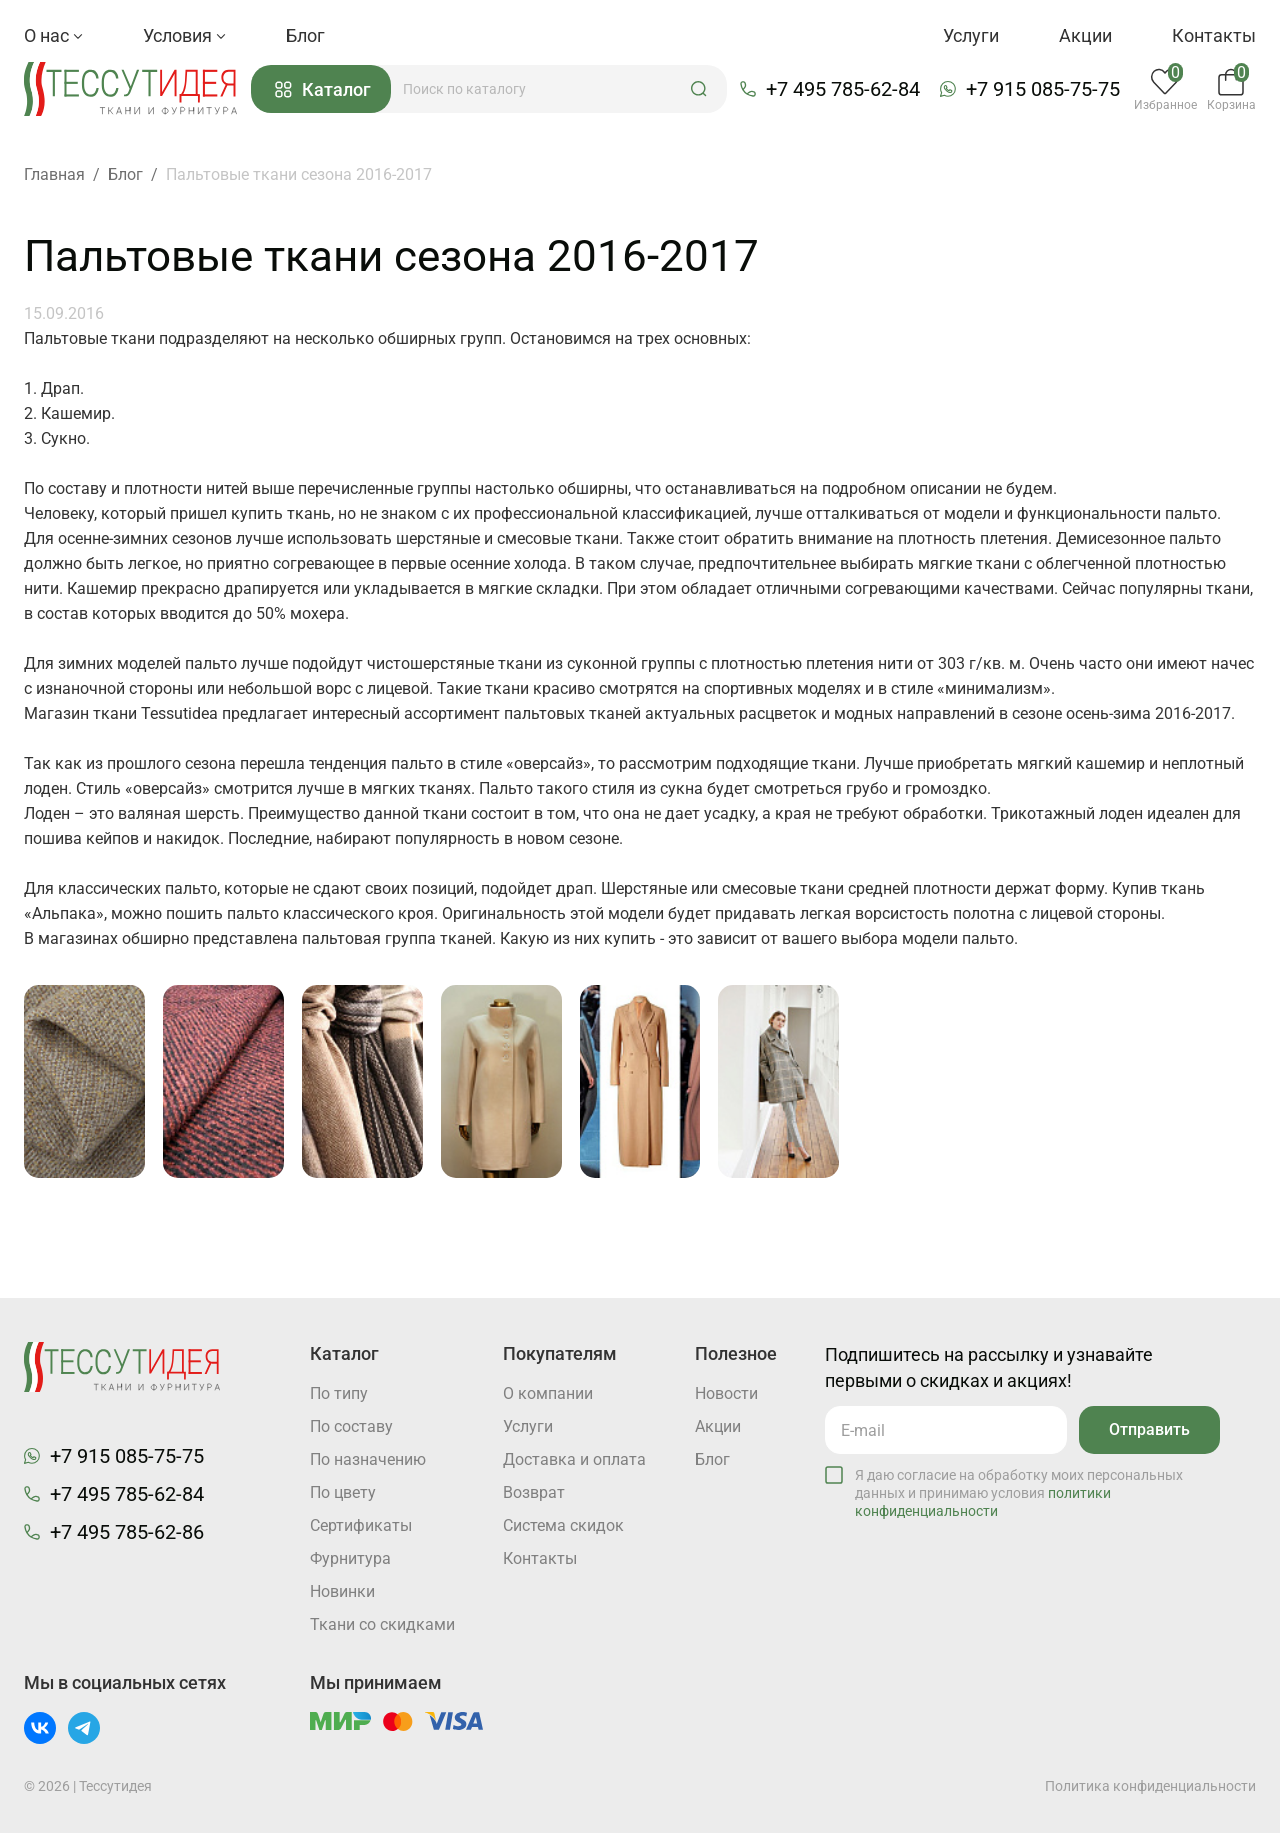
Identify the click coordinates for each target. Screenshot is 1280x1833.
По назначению (368, 1459)
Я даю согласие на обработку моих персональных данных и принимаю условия (1019, 1493)
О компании (548, 1393)
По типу (339, 1393)
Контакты (1214, 35)
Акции (1085, 35)
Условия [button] (184, 35)
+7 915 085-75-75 (1043, 89)
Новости (726, 1393)
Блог (305, 35)
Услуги (971, 35)
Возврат (534, 1492)
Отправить (1149, 1429)
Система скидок (563, 1525)
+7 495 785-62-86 (127, 1532)
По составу (351, 1426)
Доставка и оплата (574, 1459)
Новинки (342, 1591)
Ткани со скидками (382, 1624)
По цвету (343, 1492)
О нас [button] (53, 35)
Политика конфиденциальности (1150, 1786)
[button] (699, 89)
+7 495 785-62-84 (843, 89)
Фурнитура (350, 1558)
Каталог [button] (323, 89)
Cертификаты (361, 1525)
